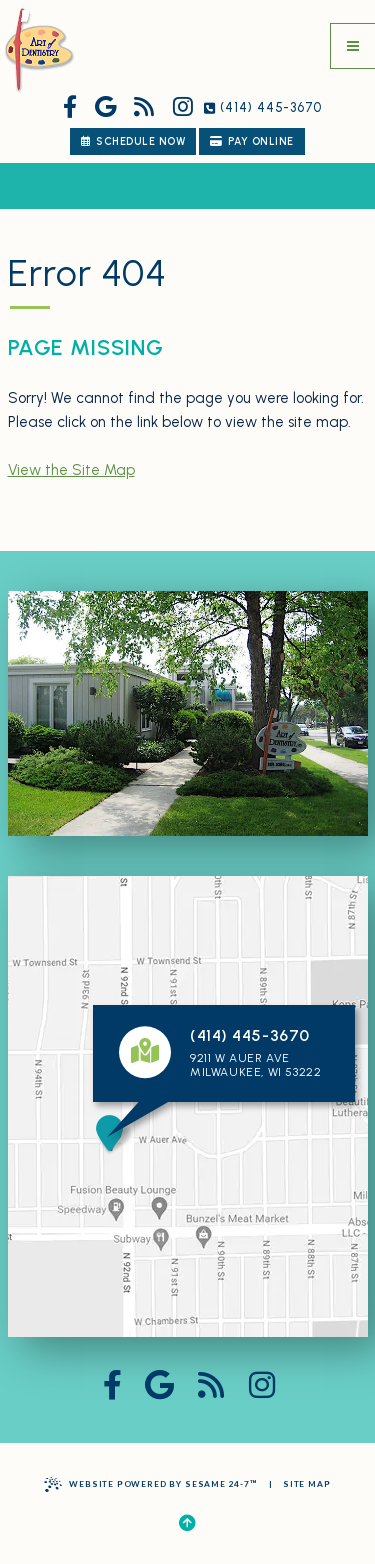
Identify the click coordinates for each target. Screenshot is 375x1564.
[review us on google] (105, 108)
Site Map (307, 1484)
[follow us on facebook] (70, 108)
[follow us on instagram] (183, 108)
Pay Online (252, 141)
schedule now (133, 141)
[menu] (353, 46)
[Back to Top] (187, 1523)
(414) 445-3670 (263, 108)
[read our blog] (144, 108)
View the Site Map (71, 470)
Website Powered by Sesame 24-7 (150, 1484)
